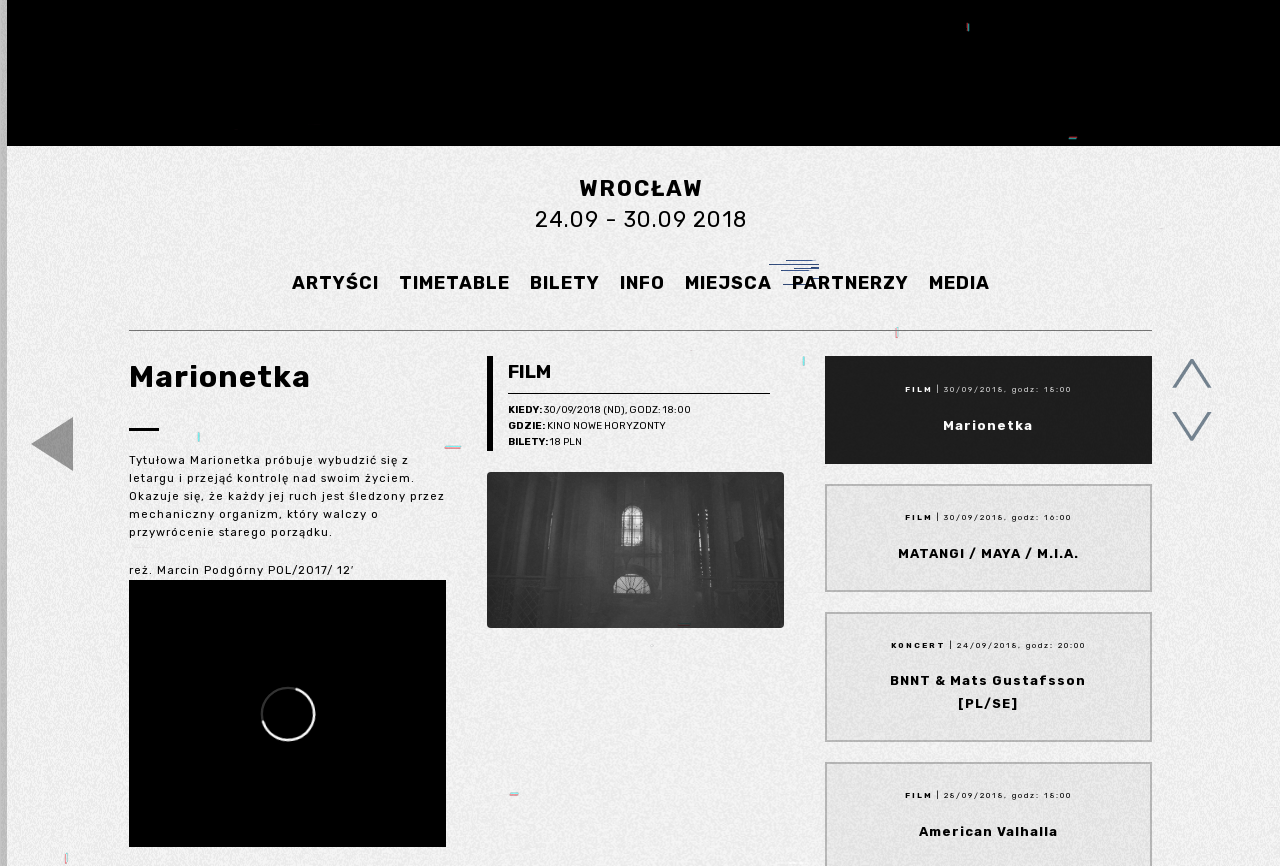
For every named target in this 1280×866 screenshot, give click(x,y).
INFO (642, 283)
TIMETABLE (454, 283)
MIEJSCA (728, 283)
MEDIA (959, 283)
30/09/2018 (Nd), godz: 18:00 (599, 411)
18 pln (545, 443)
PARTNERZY (850, 283)
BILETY (565, 283)
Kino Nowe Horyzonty (587, 427)
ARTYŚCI (335, 283)
